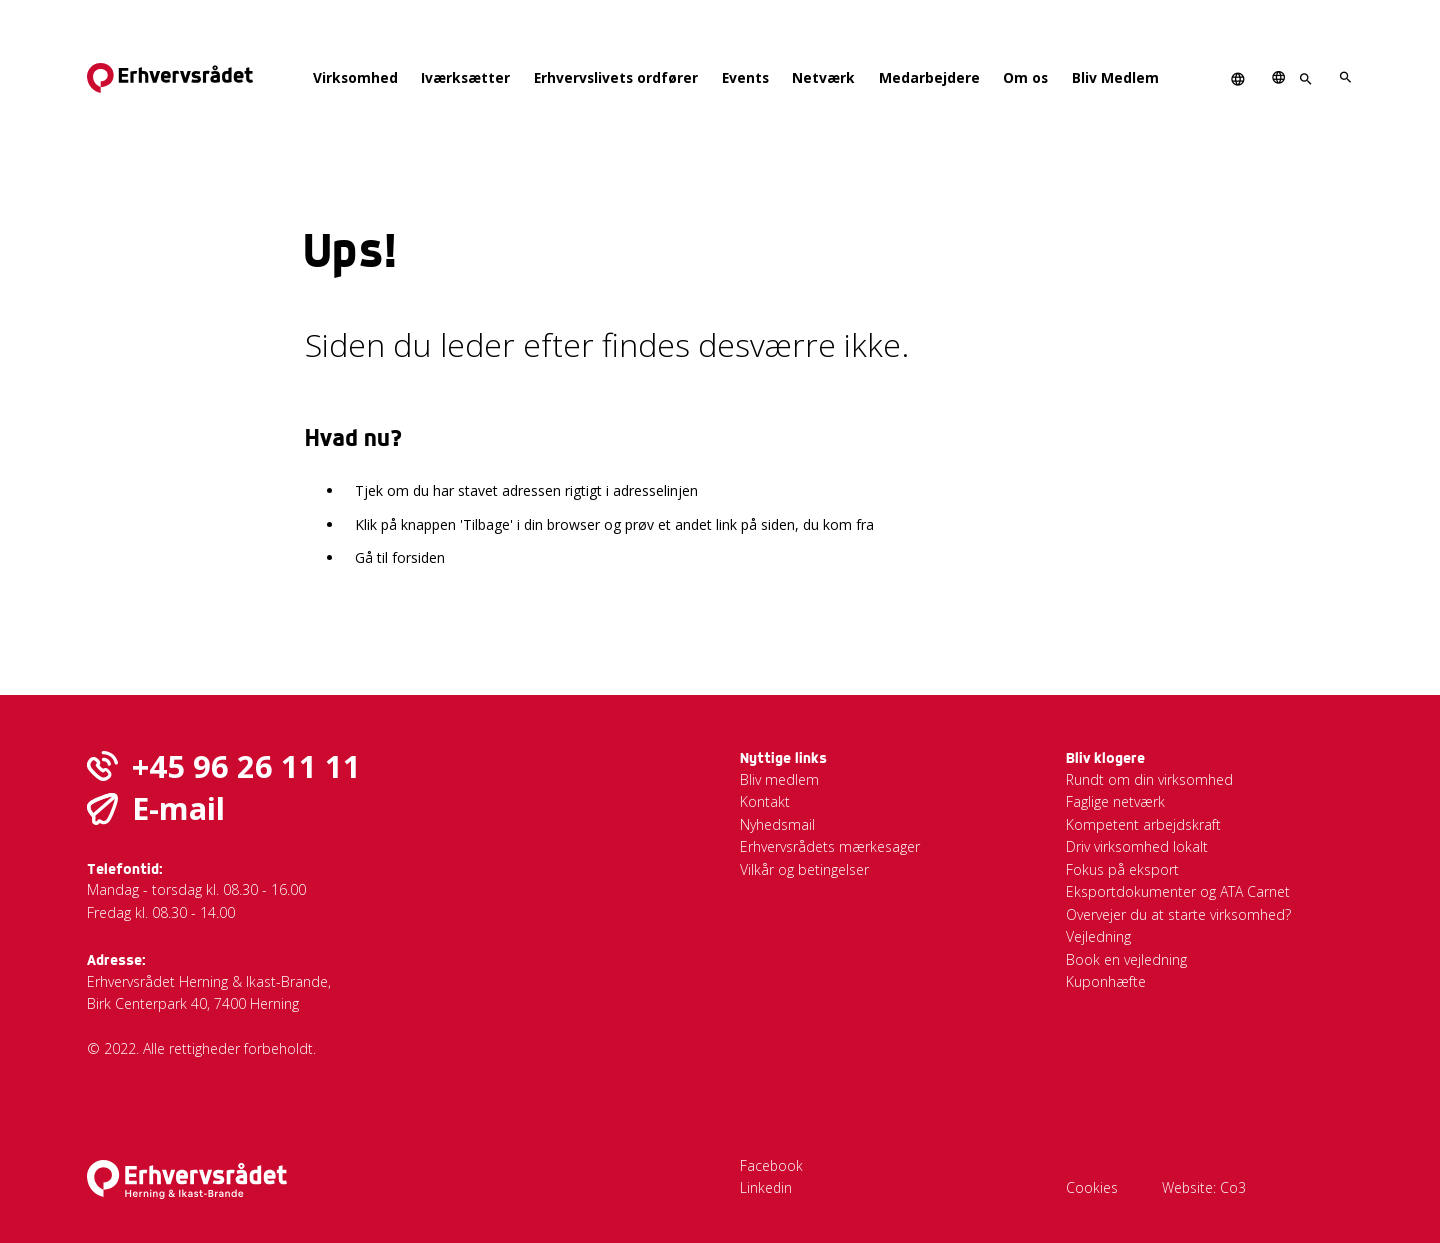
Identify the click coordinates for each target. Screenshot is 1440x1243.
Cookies (1092, 1187)
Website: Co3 (1204, 1187)
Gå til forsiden (400, 557)
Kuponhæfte (1106, 981)
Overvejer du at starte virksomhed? (1178, 914)
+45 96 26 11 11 (246, 766)
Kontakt (765, 801)
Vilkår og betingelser (804, 869)
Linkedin (766, 1187)
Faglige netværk (1115, 801)
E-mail (178, 808)
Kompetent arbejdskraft (1143, 824)
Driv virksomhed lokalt (1137, 846)
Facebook (771, 1165)
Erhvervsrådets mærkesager (830, 846)
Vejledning (1098, 936)
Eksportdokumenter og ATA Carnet (1178, 891)
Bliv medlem (779, 779)
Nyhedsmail (777, 824)
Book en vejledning (1126, 959)
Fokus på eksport (1122, 869)
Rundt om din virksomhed (1149, 779)
